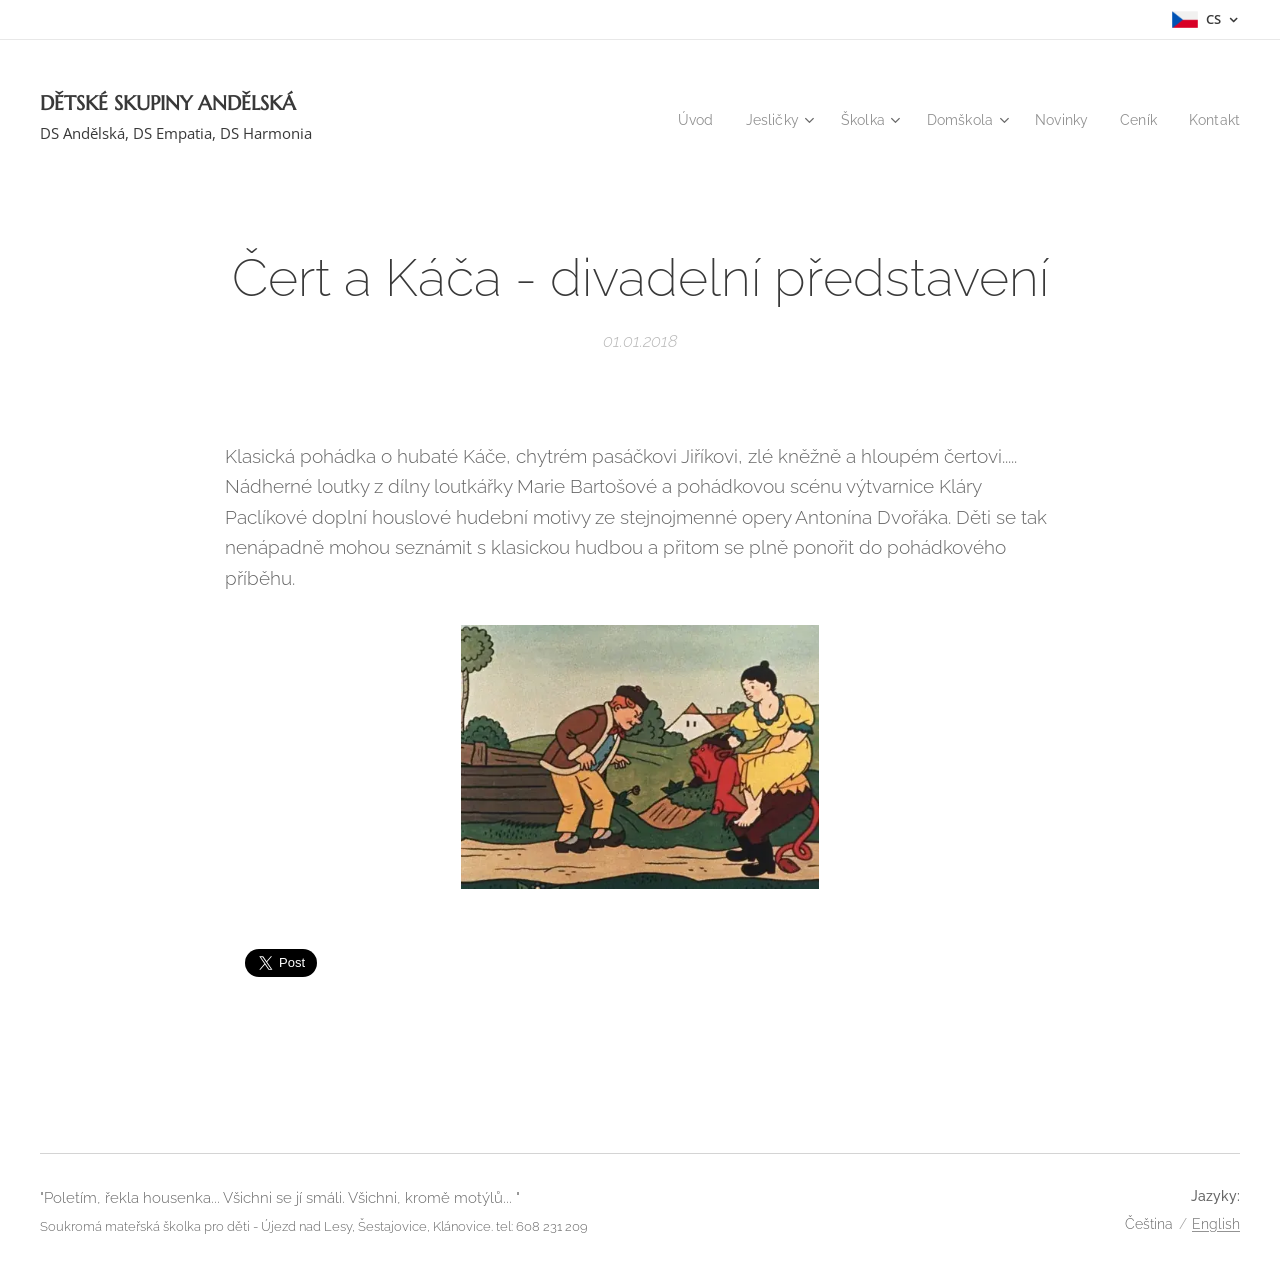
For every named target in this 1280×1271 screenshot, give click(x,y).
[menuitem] (677, 120)
